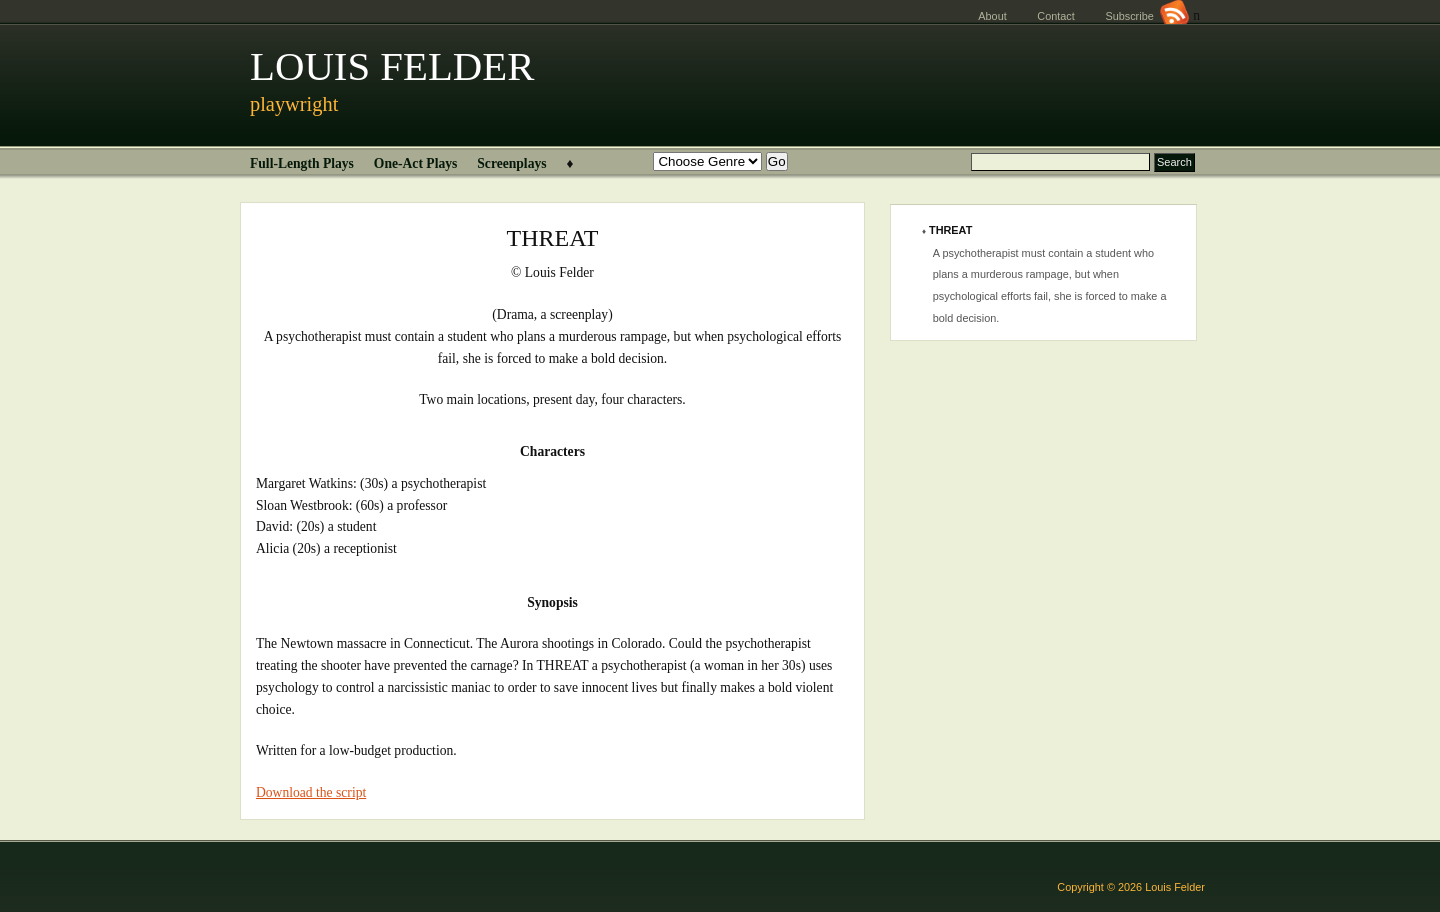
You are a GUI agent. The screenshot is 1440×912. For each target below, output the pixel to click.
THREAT (950, 230)
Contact (1055, 16)
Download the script (311, 792)
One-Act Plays (415, 163)
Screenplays (511, 163)
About (992, 16)
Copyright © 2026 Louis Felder (1131, 887)
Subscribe (1147, 16)
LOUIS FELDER (392, 66)
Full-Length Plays (302, 163)
